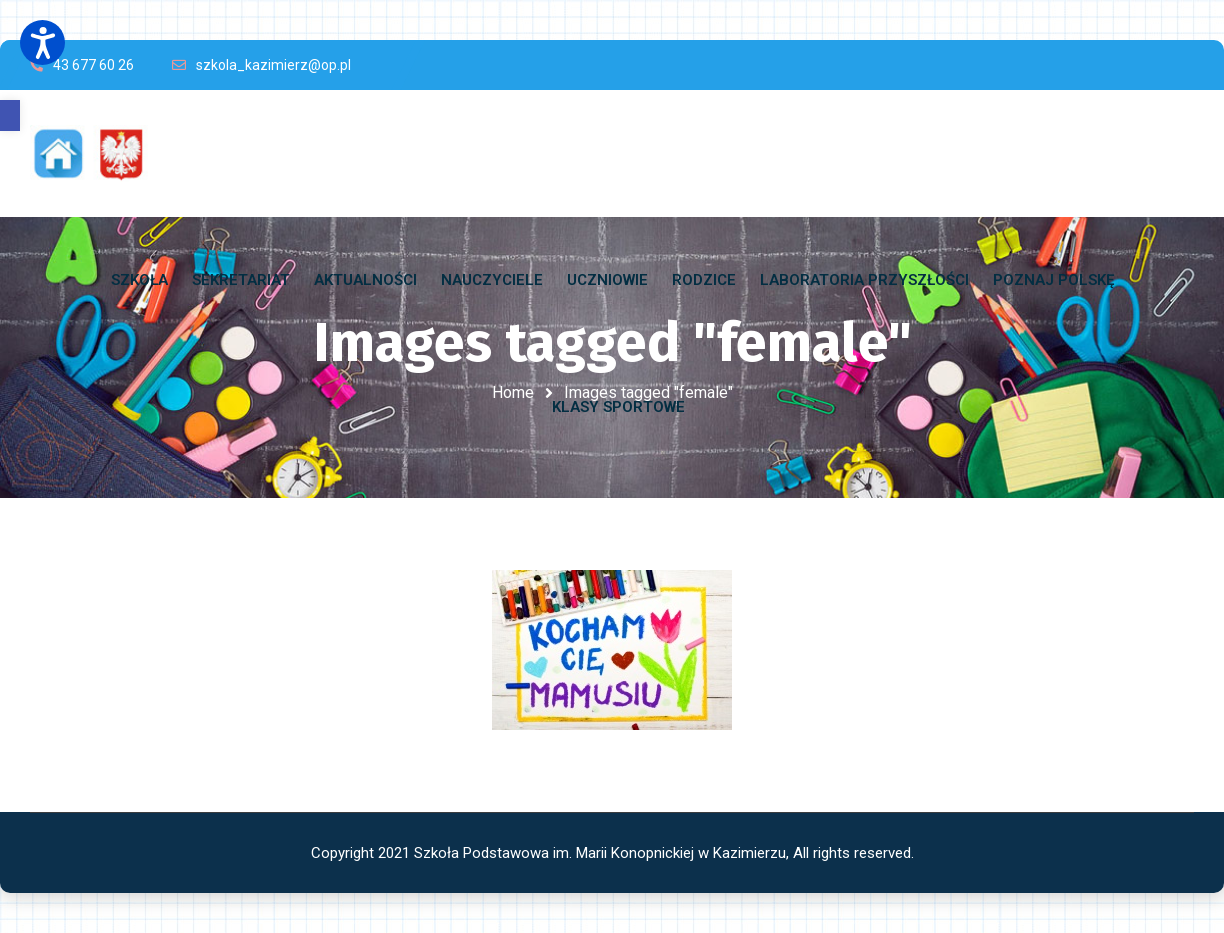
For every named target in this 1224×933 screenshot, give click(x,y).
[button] (10, 115)
